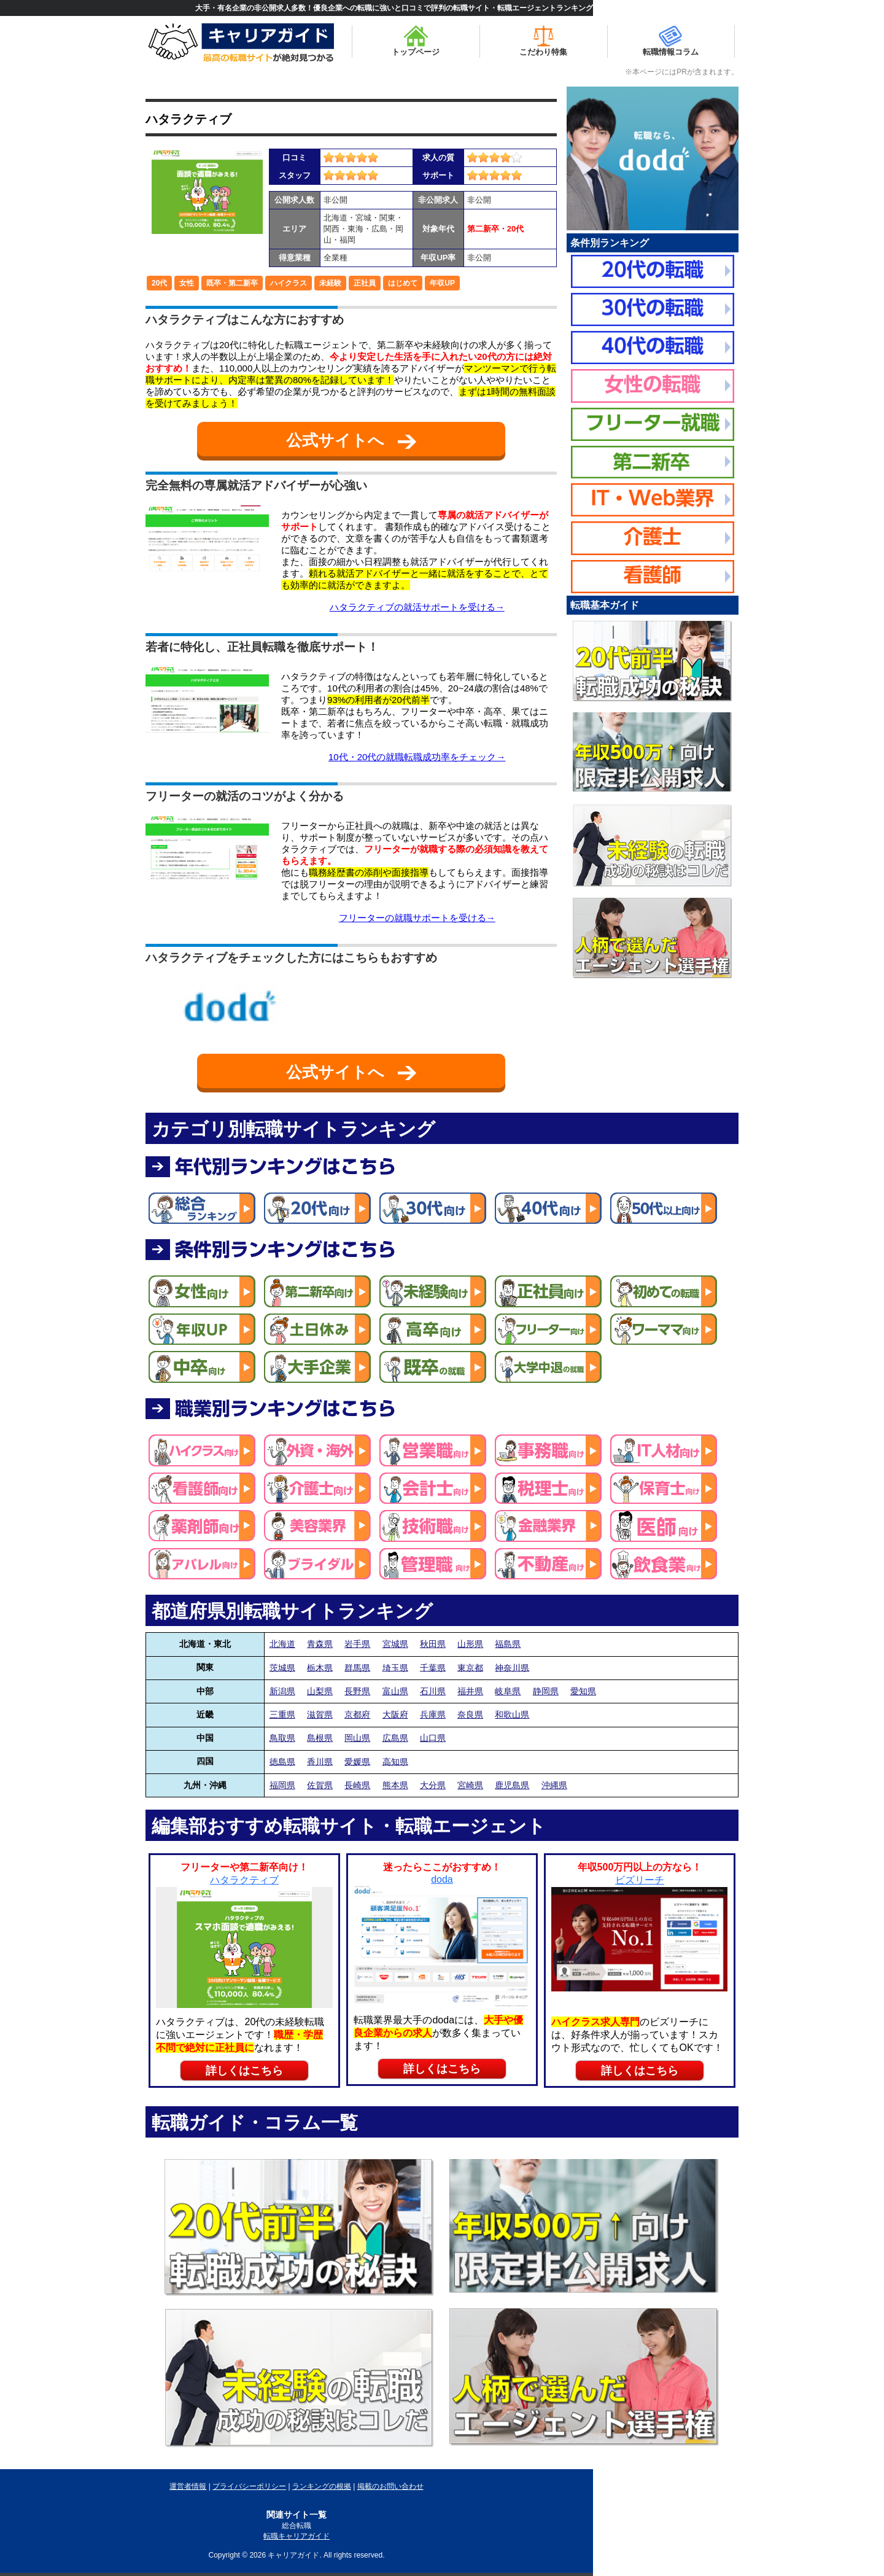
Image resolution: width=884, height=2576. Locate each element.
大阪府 (395, 1714)
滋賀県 (320, 1714)
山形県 (470, 1644)
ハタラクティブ (188, 119)
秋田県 (433, 1644)
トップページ (416, 40)
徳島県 (282, 1761)
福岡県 (282, 1785)
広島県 (395, 1738)
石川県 (433, 1691)
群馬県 (357, 1667)
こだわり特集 (543, 40)
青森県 (320, 1644)
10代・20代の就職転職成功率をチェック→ (416, 757)
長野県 (357, 1691)
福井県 (470, 1691)
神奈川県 (512, 1667)
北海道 (282, 1644)
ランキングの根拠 (321, 2486)
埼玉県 (395, 1667)
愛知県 (583, 1691)
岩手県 (357, 1644)
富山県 (395, 1691)
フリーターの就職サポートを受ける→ (417, 917)
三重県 (282, 1714)
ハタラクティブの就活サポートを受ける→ (417, 607)
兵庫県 (433, 1714)
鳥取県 (282, 1738)
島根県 (320, 1738)
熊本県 (395, 1785)
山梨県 (320, 1691)
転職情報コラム (671, 40)
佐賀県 (320, 1785)
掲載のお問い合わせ (390, 2486)
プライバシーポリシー (249, 2486)
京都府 (357, 1714)
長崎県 (357, 1785)
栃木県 (320, 1667)
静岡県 (546, 1691)
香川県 (320, 1761)
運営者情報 (187, 2486)
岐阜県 (508, 1691)
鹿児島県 (512, 1785)
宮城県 (395, 1644)
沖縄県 (554, 1785)
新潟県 (282, 1691)
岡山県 (357, 1738)
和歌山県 (512, 1714)
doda (442, 1879)
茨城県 (282, 1667)
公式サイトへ (351, 440)
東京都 (470, 1667)
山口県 (433, 1738)
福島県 (508, 1644)
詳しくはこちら (244, 2070)
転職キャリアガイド (296, 2536)
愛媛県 (357, 1761)
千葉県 (433, 1667)
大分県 (433, 1785)
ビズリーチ (639, 1880)
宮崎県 (470, 1785)
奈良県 (470, 1714)
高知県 (395, 1761)
